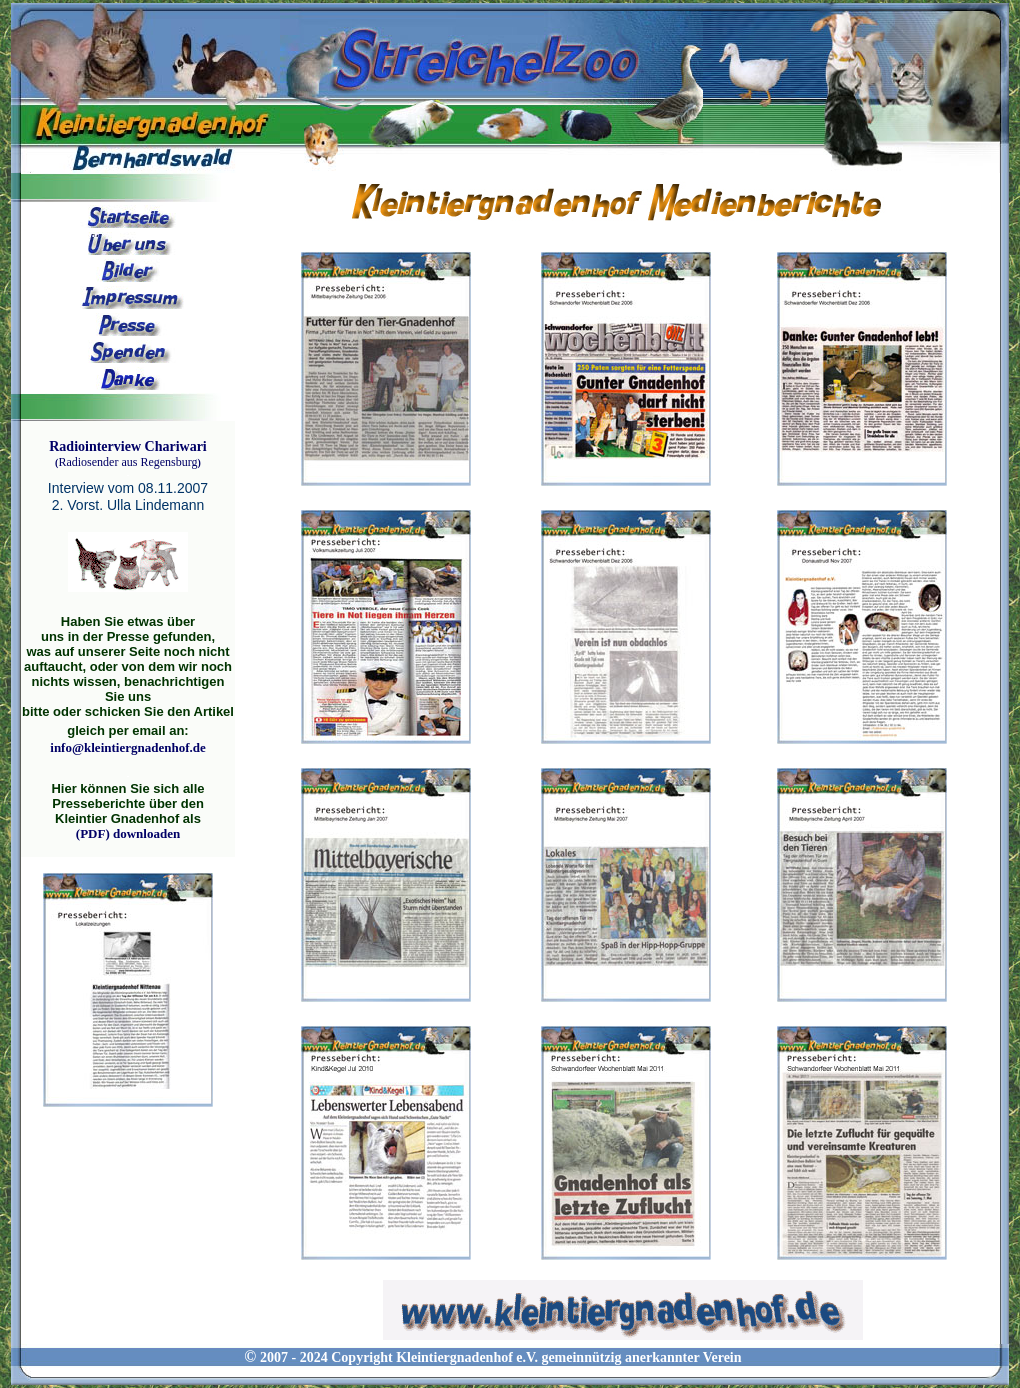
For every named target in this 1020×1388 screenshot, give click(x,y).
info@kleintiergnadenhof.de (127, 747)
